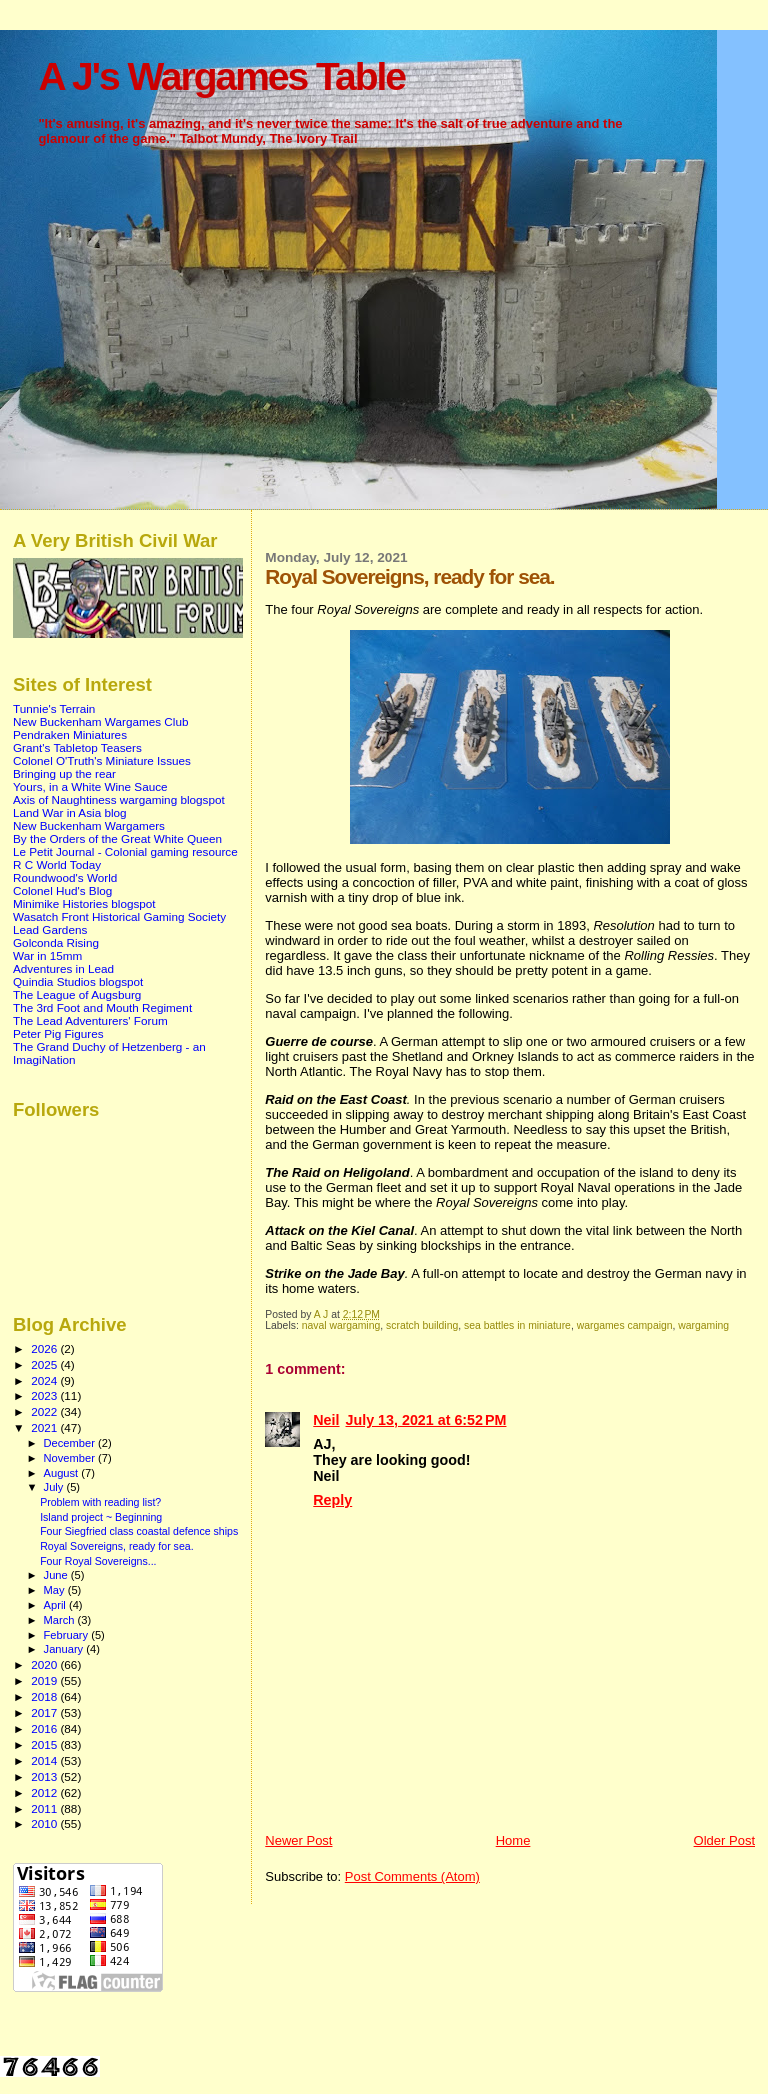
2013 (45, 1776)
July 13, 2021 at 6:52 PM (426, 1420)
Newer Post (298, 1840)
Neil (326, 1420)
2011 (45, 1808)
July (55, 1487)
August (63, 1473)
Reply (332, 1500)
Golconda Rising (56, 942)
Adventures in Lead (63, 968)
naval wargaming (341, 1325)
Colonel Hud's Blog (62, 890)
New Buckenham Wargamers (89, 825)
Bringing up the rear (64, 773)
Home (513, 1840)
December (71, 1443)
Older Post (724, 1840)
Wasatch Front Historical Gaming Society (119, 916)
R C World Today (57, 864)
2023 (45, 1395)
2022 (45, 1411)
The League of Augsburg (77, 994)
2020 (45, 1664)
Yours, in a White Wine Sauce (90, 786)
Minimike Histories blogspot (84, 903)
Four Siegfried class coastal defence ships (139, 1531)
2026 (45, 1348)
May (56, 1590)
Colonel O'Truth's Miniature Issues (102, 760)
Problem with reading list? (100, 1502)
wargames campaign (625, 1325)
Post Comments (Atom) (412, 1876)
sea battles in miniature (517, 1325)
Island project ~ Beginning (101, 1517)
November (71, 1458)
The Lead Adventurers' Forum (90, 1020)
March (61, 1620)
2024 (45, 1380)
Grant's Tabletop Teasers (77, 747)
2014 (45, 1760)
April (56, 1605)
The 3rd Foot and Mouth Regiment (102, 1007)
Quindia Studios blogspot (78, 981)
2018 (45, 1696)
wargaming (703, 1325)
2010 (45, 1823)
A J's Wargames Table (221, 76)
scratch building (422, 1325)
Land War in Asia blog (70, 812)
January (65, 1649)
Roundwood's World (65, 877)
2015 (45, 1744)
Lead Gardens (50, 929)
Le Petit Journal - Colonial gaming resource (125, 851)
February (68, 1635)
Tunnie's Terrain (54, 708)
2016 (45, 1728)
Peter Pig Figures (58, 1033)
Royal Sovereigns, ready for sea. (116, 1546)
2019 (45, 1680)
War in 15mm (47, 955)
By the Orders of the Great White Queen (117, 838)
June (57, 1575)
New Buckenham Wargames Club (100, 721)
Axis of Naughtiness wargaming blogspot (119, 799)
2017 (45, 1712)
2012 (45, 1792)
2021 (45, 1427)
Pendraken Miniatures (70, 734)
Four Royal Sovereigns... (98, 1561)
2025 (45, 1364)
